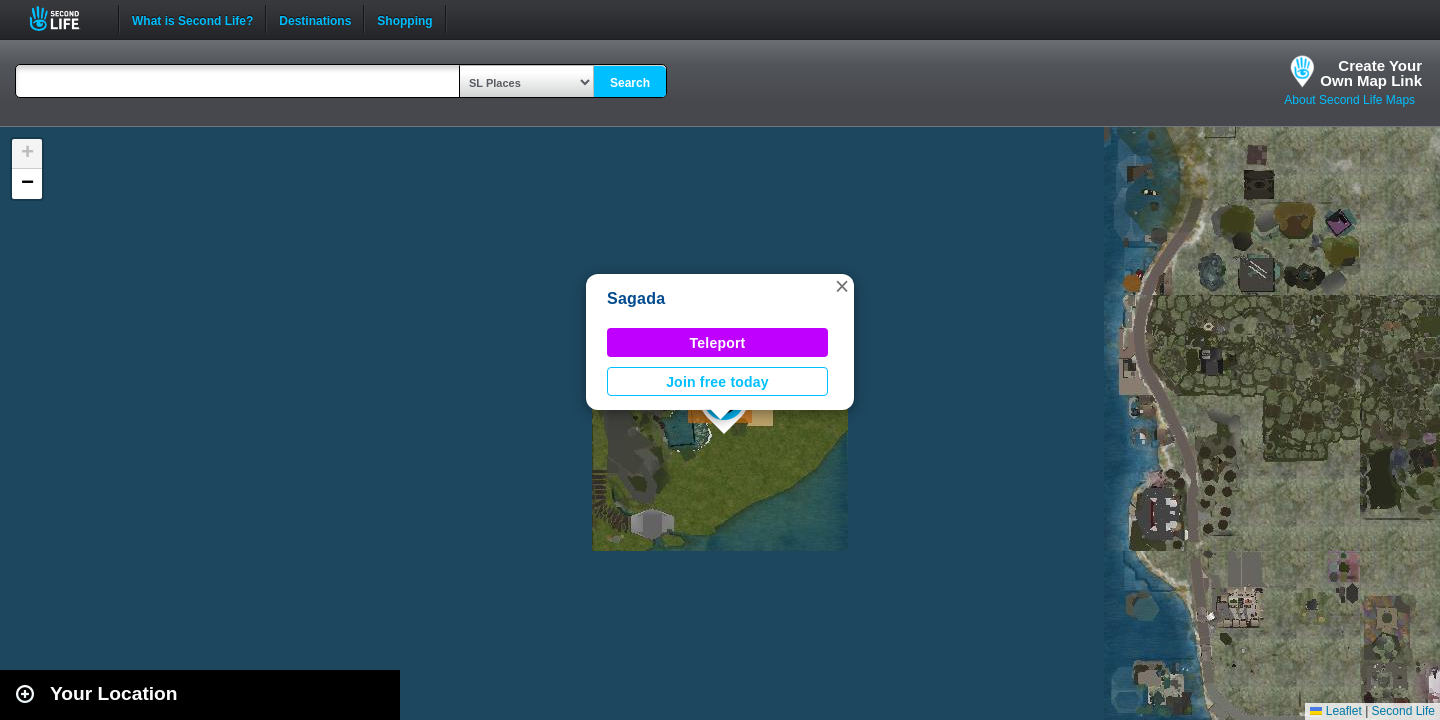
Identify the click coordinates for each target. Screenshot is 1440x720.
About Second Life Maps (1349, 100)
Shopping (404, 19)
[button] (842, 286)
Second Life (65, 18)
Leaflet (1335, 711)
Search (630, 83)
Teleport (718, 343)
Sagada (636, 298)
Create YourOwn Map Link (1371, 73)
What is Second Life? (192, 19)
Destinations (315, 19)
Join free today (717, 382)
